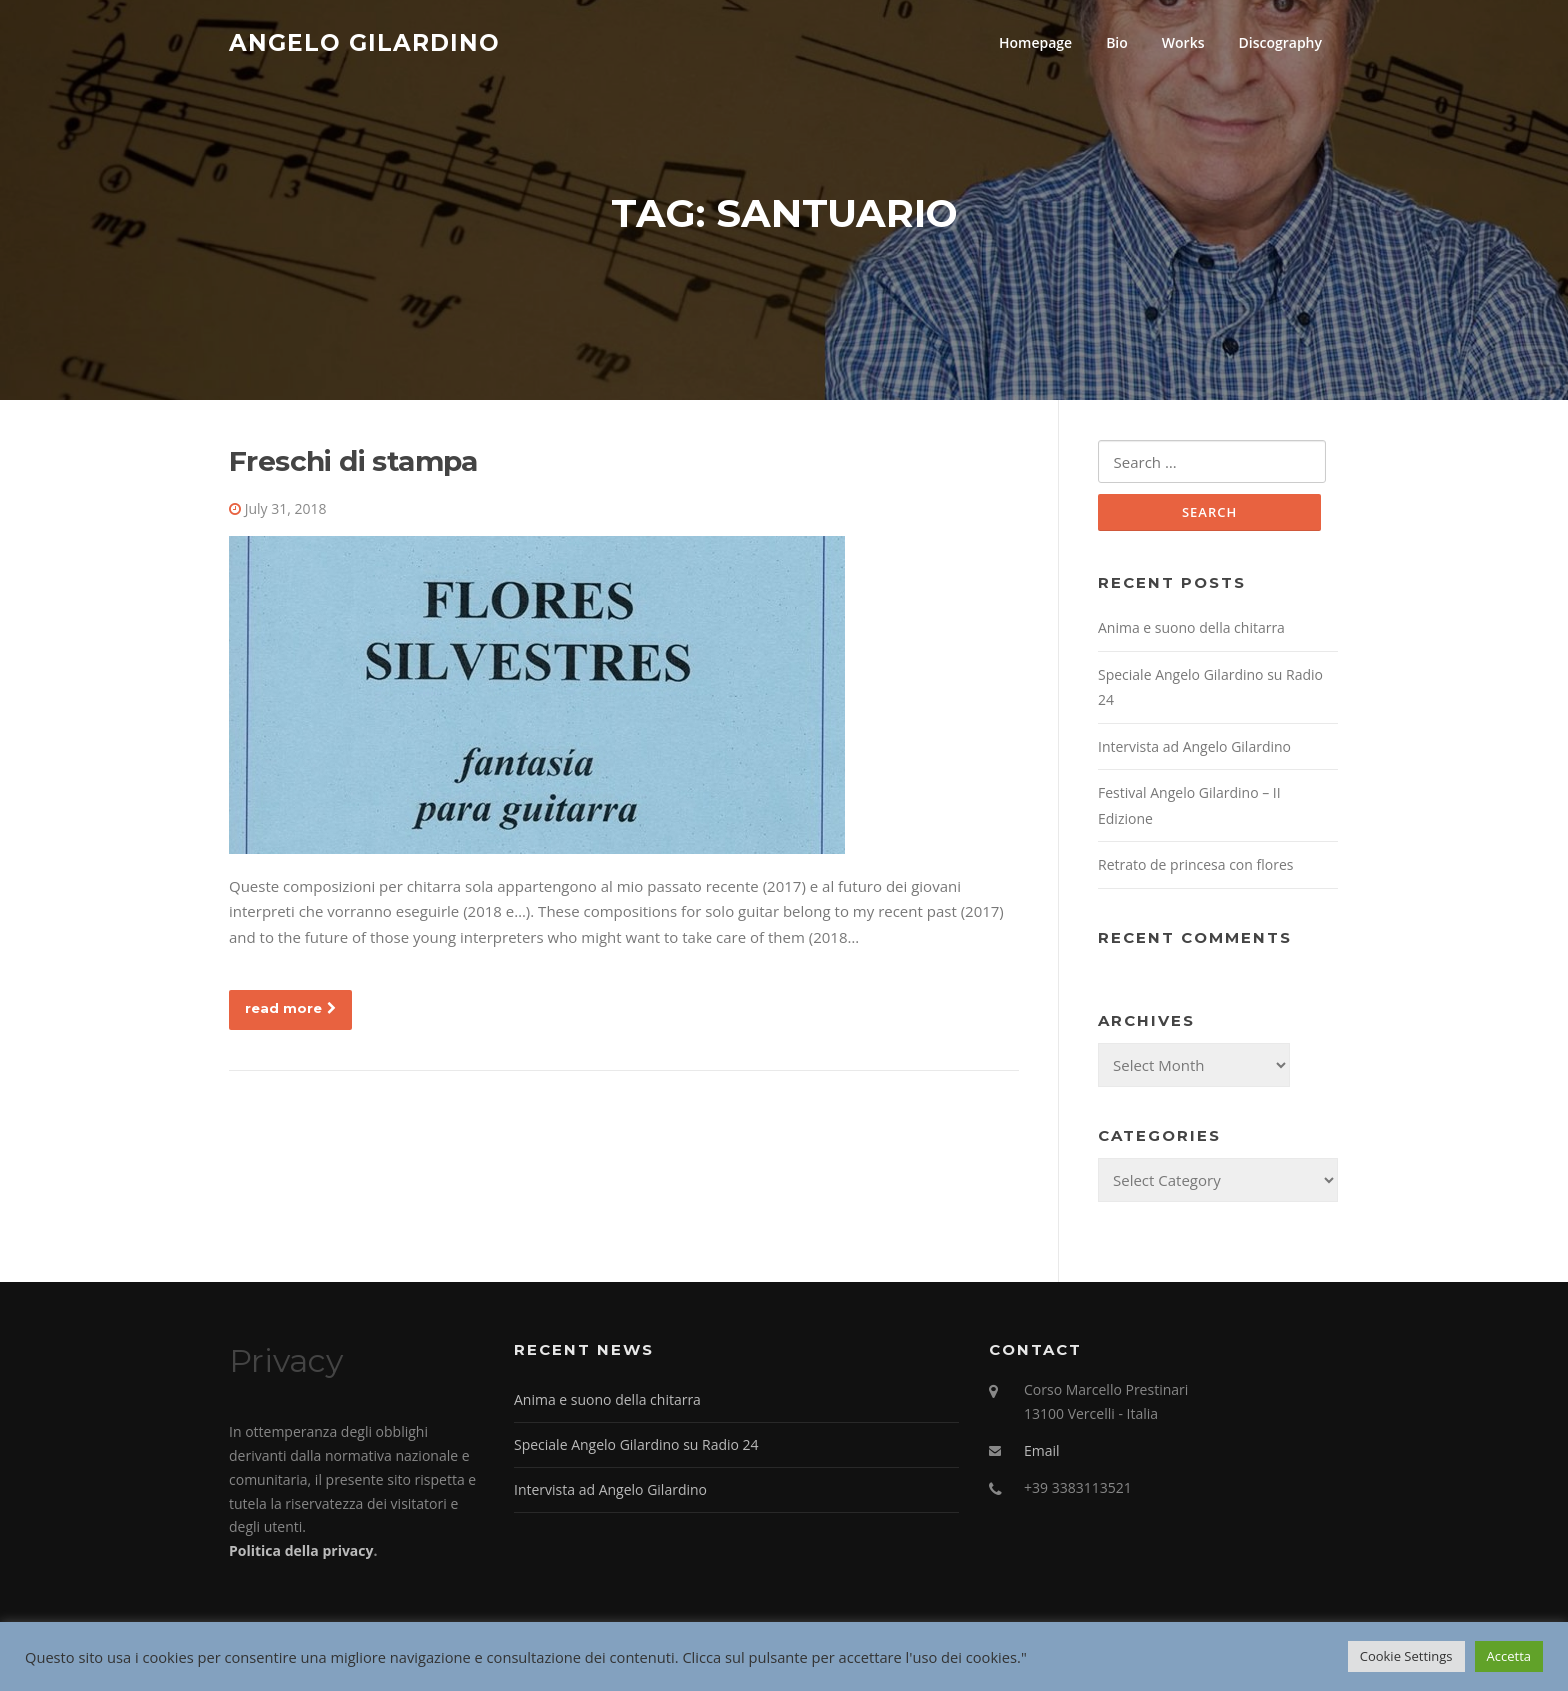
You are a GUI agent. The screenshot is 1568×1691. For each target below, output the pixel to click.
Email (1042, 1452)
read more (290, 1010)
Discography (1280, 42)
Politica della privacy (301, 1553)
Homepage (1035, 42)
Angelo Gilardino (364, 42)
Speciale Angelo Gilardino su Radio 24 (636, 1447)
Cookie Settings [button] (1406, 1656)
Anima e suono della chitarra (1191, 630)
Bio (1117, 42)
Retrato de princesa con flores (1195, 867)
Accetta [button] (1509, 1656)
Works (1183, 42)
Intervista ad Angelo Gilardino (1194, 748)
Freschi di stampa (353, 463)
